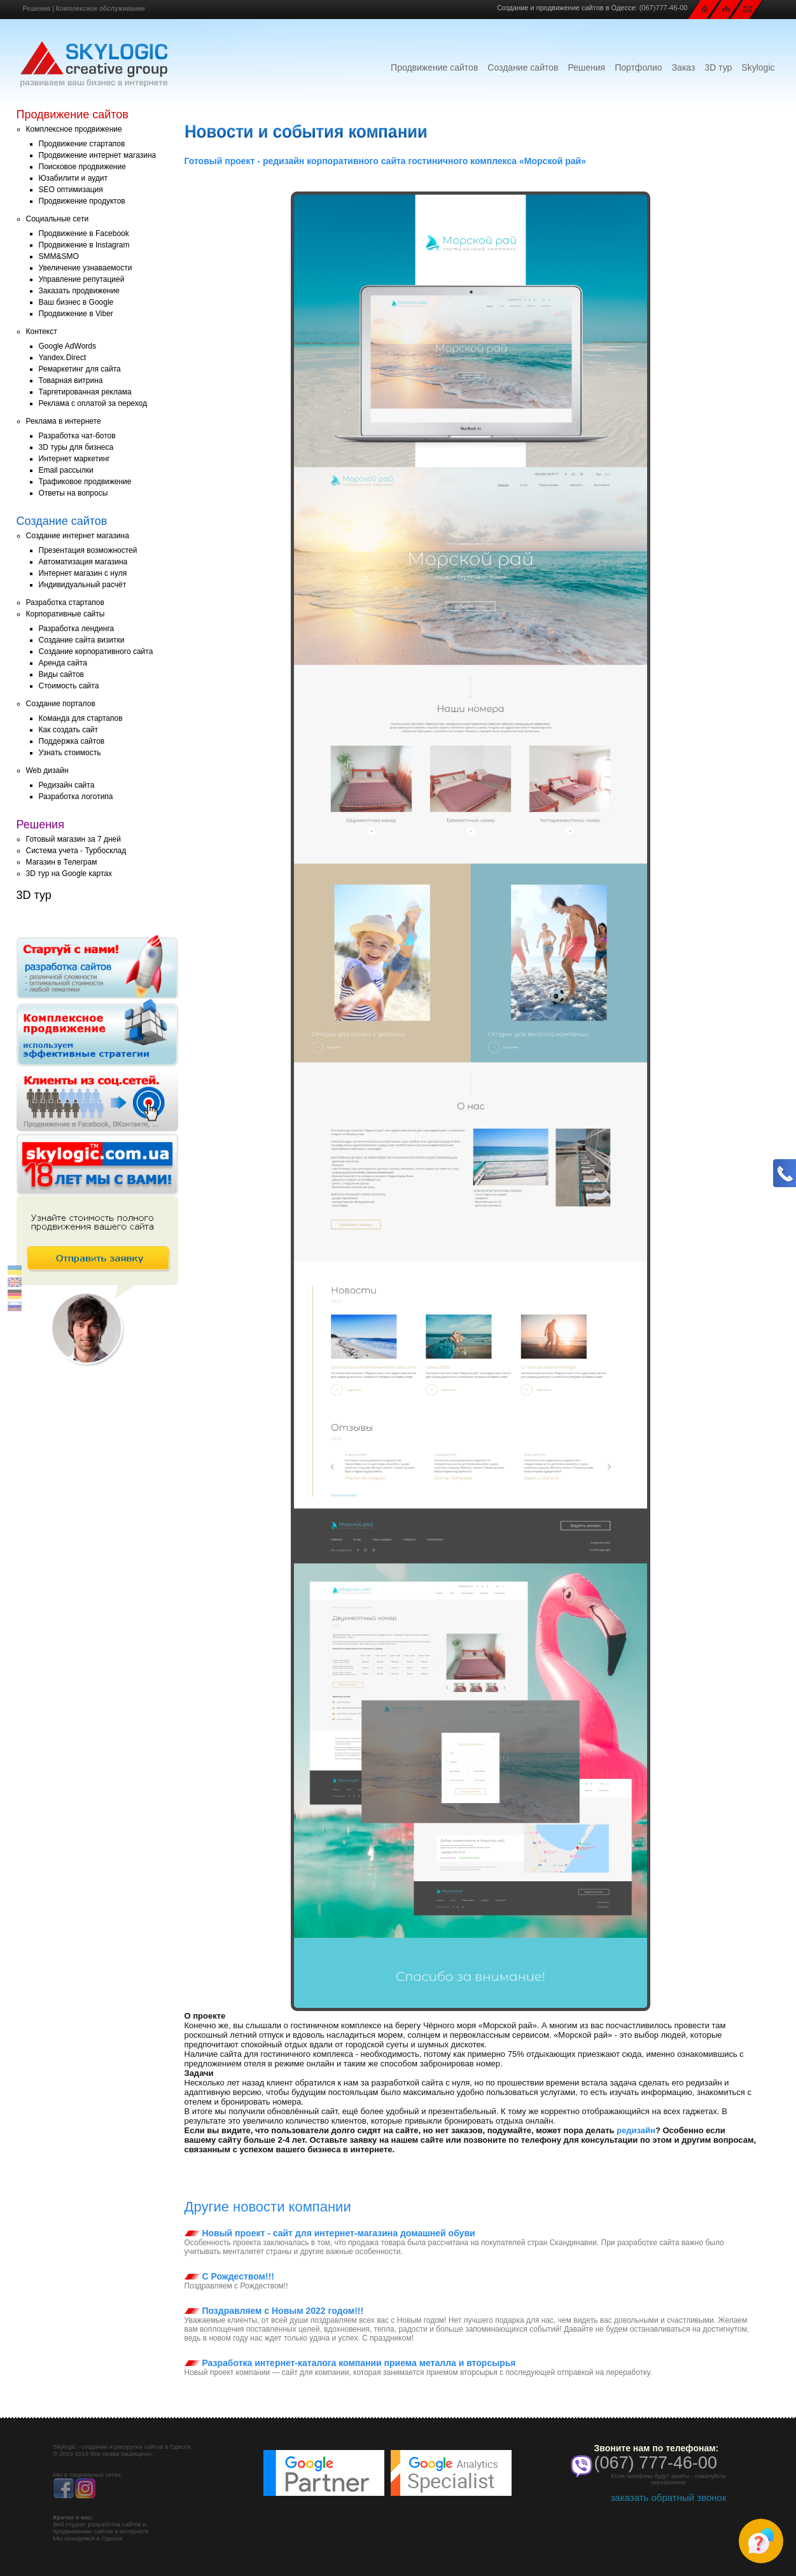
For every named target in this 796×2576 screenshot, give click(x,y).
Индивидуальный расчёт (83, 584)
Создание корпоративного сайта (96, 651)
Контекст (41, 331)
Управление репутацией (82, 279)
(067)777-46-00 (663, 7)
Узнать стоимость (70, 752)
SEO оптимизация (71, 189)
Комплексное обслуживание (100, 8)
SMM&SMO (59, 256)
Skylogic (757, 67)
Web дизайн (47, 770)
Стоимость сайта (69, 685)
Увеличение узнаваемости (85, 267)
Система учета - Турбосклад (76, 850)
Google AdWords (68, 346)
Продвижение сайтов (434, 67)
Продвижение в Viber (76, 313)
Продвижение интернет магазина (98, 155)
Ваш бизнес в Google (76, 302)
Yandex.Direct (62, 357)
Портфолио (638, 67)
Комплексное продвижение (74, 129)
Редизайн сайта (67, 785)
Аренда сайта (63, 662)
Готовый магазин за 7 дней (73, 839)
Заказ (683, 67)
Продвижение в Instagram (84, 244)
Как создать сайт (69, 729)
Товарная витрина (71, 380)
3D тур (718, 67)
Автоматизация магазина (83, 561)
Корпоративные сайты (65, 613)
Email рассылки (66, 470)
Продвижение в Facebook (84, 233)
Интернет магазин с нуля (83, 573)
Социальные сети (57, 218)
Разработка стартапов (65, 602)
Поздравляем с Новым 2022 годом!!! (274, 2311)
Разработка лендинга (77, 628)
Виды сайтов (61, 674)
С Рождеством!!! (229, 2276)
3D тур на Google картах (69, 873)
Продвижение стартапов (82, 143)
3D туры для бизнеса (76, 447)
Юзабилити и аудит (73, 178)
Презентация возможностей (88, 550)
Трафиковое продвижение (85, 481)
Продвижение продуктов (82, 201)
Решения (37, 8)
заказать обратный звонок (668, 2497)
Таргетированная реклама (85, 391)
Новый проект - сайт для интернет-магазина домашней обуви (330, 2233)
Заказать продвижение (79, 290)
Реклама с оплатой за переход (93, 403)
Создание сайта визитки (82, 640)
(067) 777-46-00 (656, 2462)
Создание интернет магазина (77, 535)
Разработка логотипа (76, 796)
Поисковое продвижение (82, 166)
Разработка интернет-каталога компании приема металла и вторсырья (350, 2363)
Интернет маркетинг (74, 458)
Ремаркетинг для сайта (80, 369)
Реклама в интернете (63, 421)
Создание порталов (60, 703)
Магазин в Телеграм (61, 862)
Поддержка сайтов (72, 741)
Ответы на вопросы (73, 493)
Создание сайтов (522, 67)
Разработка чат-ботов (77, 435)
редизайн (636, 2130)
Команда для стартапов (81, 718)
